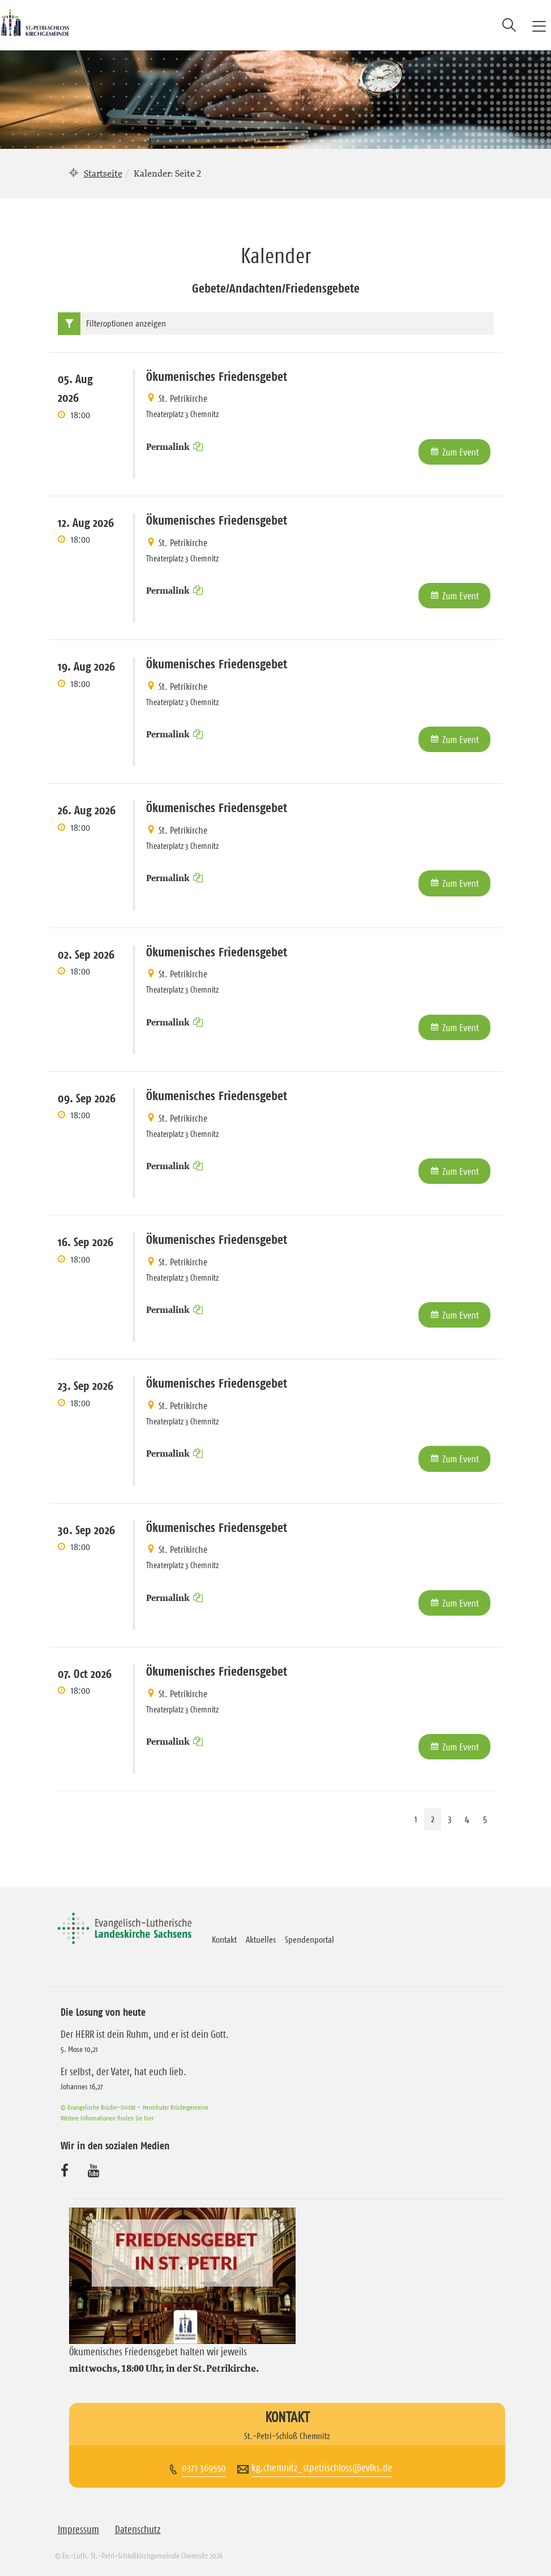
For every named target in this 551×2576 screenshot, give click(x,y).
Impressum (78, 2529)
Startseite (103, 173)
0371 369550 (204, 2468)
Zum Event (460, 452)
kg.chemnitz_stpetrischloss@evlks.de (321, 2468)
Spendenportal (309, 1939)
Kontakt (224, 1939)
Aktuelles (261, 1939)
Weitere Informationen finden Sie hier (107, 2118)
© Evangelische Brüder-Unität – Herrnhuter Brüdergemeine (134, 2107)
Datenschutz (138, 2529)
